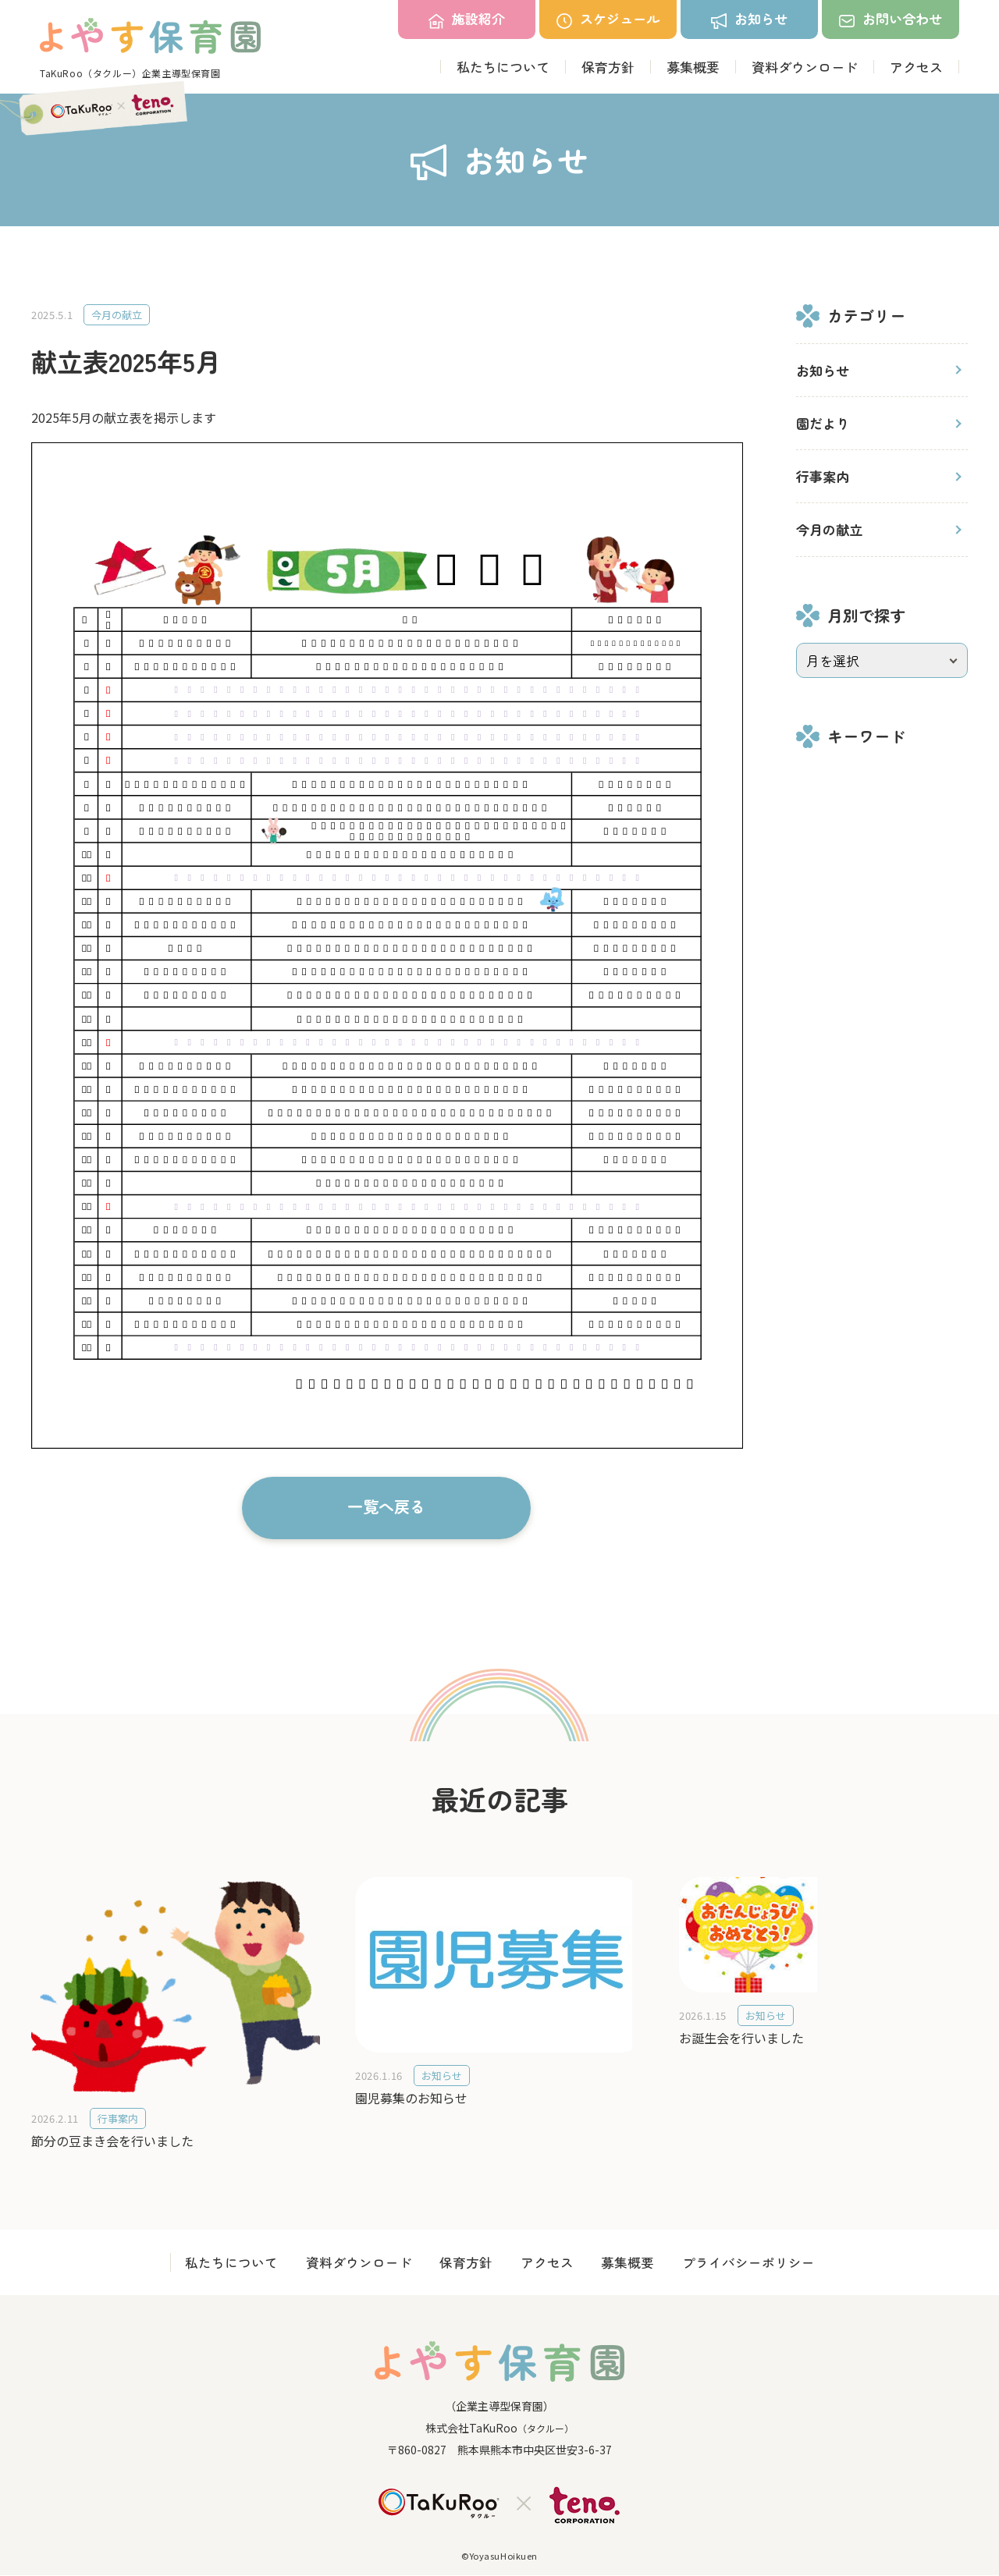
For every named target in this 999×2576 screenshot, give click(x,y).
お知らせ (822, 370)
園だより (822, 423)
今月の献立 (829, 529)
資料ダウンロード (805, 66)
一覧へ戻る (386, 1506)
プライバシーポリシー (758, 2263)
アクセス (916, 66)
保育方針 (608, 66)
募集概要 (693, 66)
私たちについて (503, 66)
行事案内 (822, 476)
